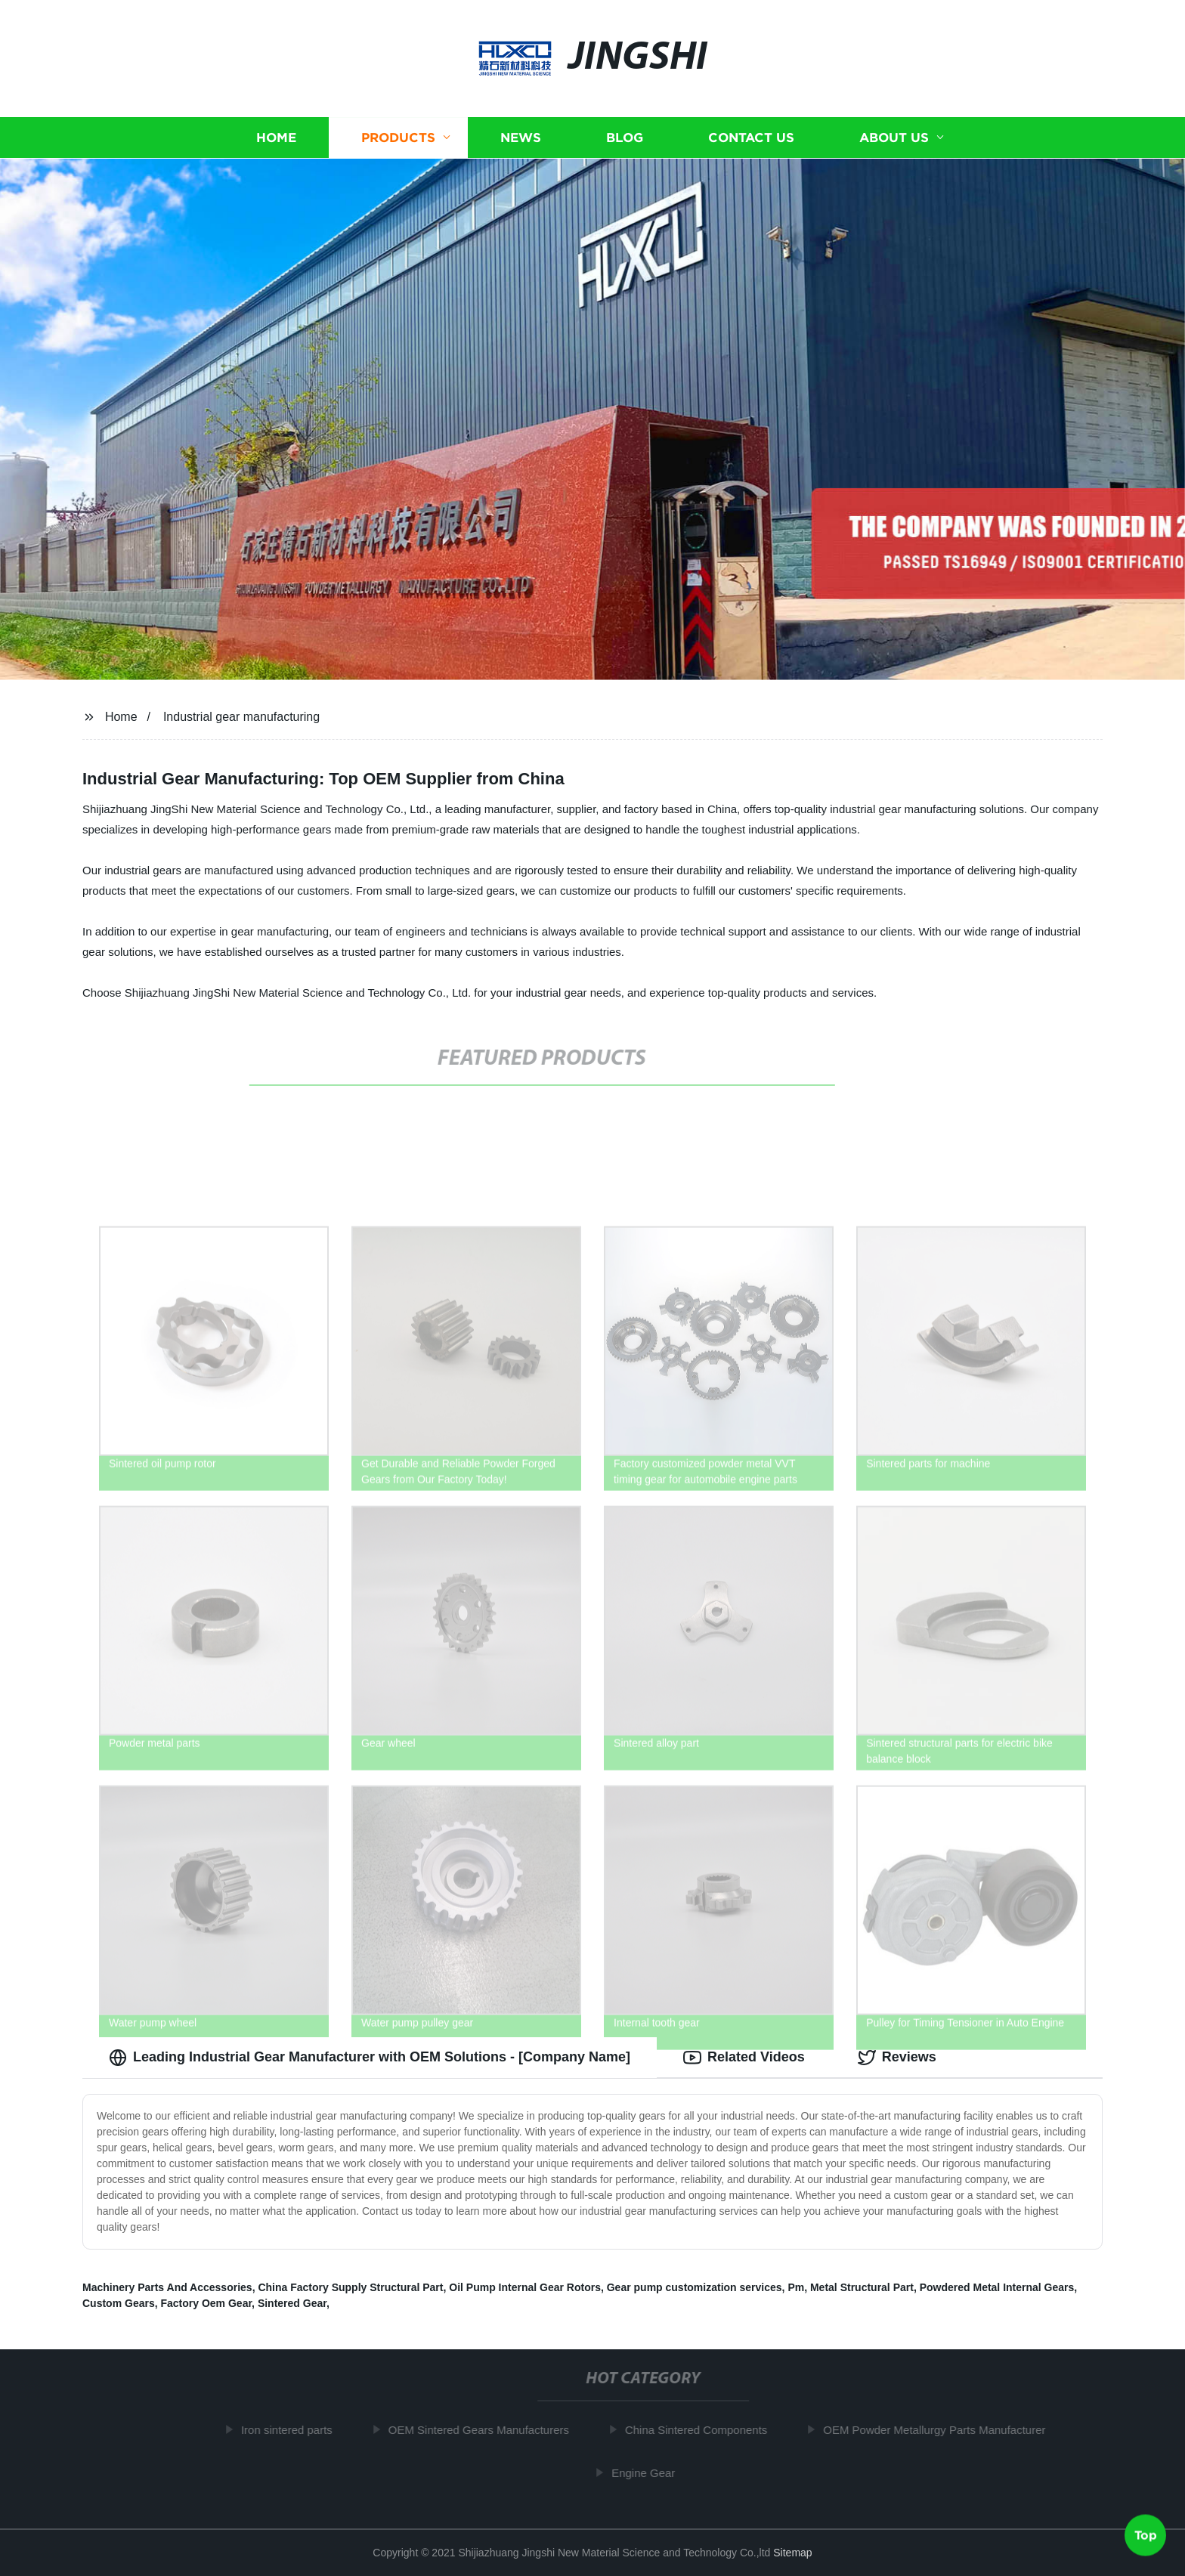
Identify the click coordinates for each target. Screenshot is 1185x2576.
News (520, 138)
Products (398, 138)
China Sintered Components (701, 2429)
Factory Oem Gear (206, 2303)
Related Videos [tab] (744, 2058)
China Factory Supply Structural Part (350, 2287)
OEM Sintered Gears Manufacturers (484, 2429)
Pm (795, 2287)
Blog (624, 138)
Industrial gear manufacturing (241, 716)
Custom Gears (118, 2303)
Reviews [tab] (897, 2058)
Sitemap (792, 2553)
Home (276, 138)
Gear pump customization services (694, 2287)
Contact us (751, 138)
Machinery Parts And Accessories (167, 2287)
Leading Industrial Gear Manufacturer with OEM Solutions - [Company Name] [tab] (369, 2058)
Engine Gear (648, 2472)
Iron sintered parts (292, 2429)
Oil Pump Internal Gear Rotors (525, 2287)
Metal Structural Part (862, 2287)
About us (894, 138)
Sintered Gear (292, 2303)
